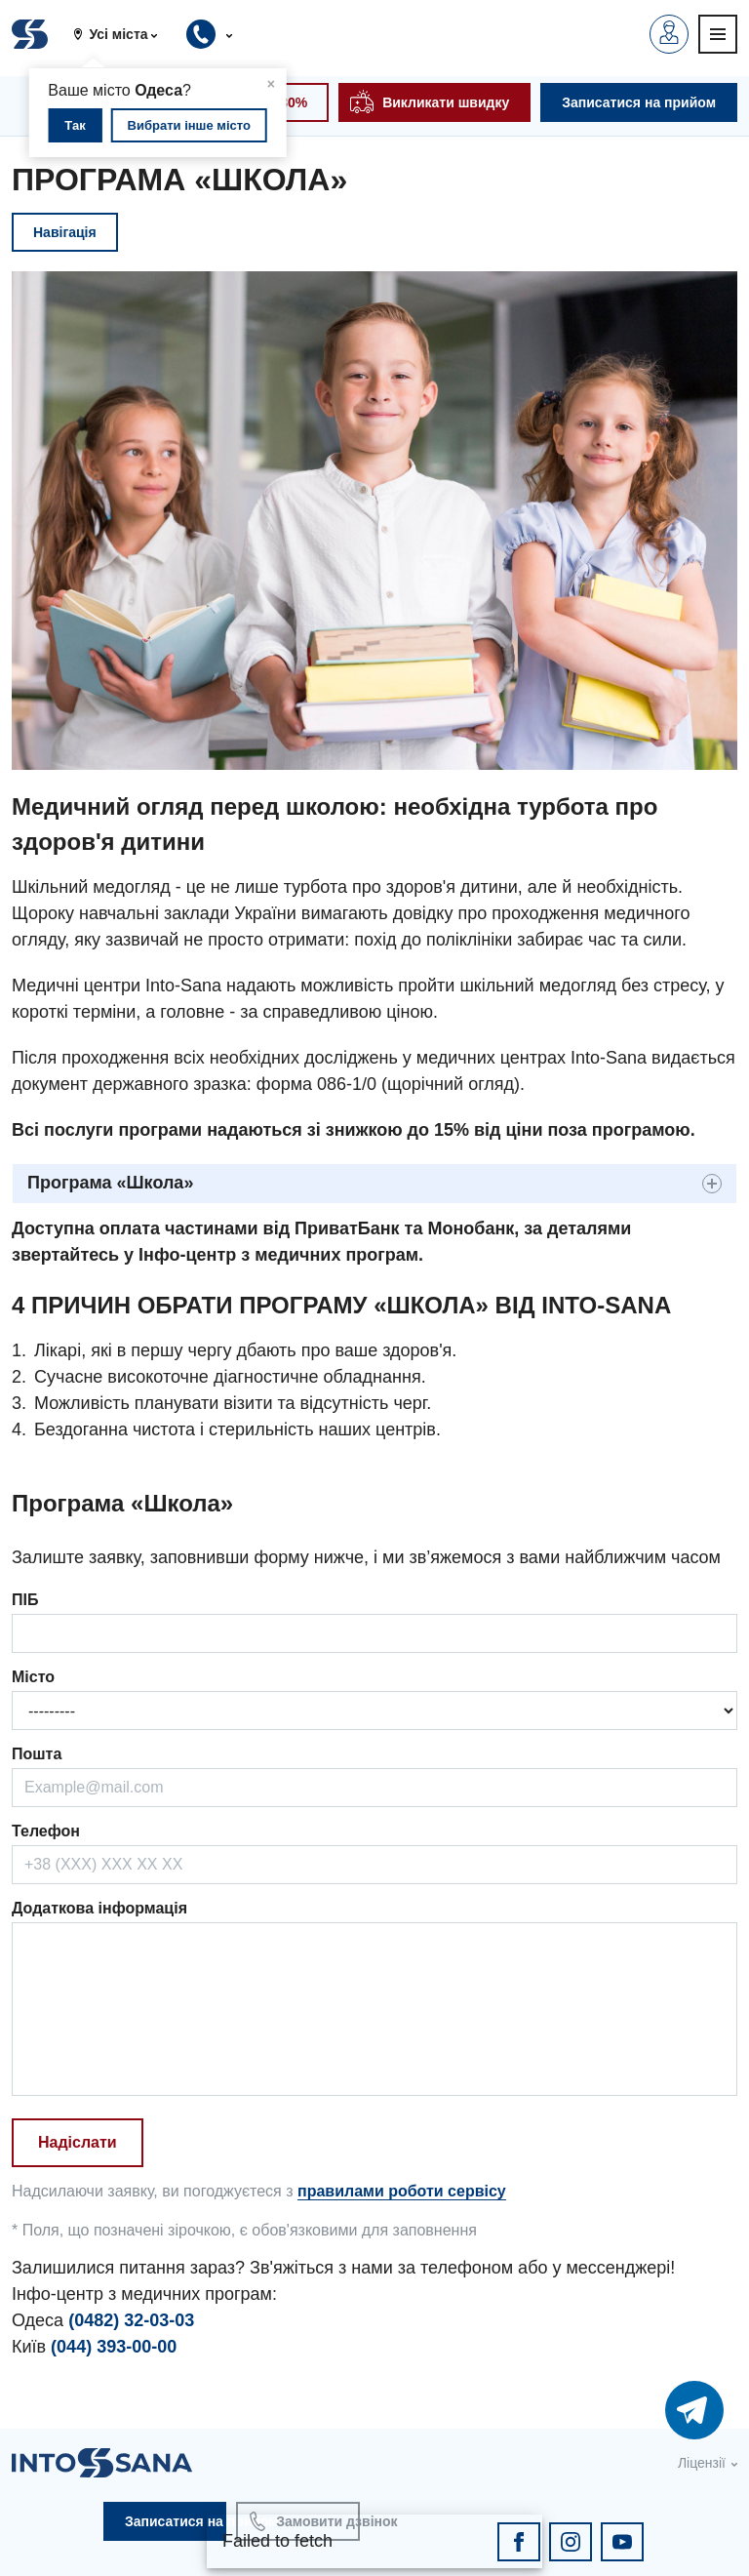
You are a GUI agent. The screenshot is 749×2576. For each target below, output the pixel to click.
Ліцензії (702, 2463)
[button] (123, 34)
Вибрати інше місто (189, 125)
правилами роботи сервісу (401, 2191)
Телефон (46, 1831)
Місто (33, 1677)
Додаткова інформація (99, 1908)
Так (74, 125)
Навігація (65, 232)
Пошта (36, 1754)
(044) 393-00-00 (114, 2346)
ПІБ (25, 1599)
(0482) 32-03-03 (131, 2320)
